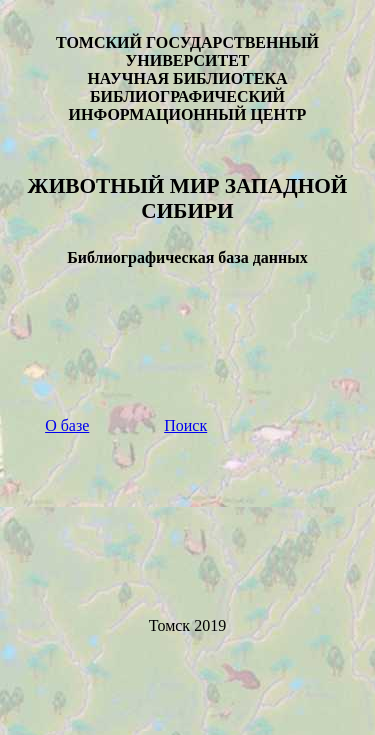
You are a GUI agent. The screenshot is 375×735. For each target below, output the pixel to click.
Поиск (185, 425)
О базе (67, 425)
